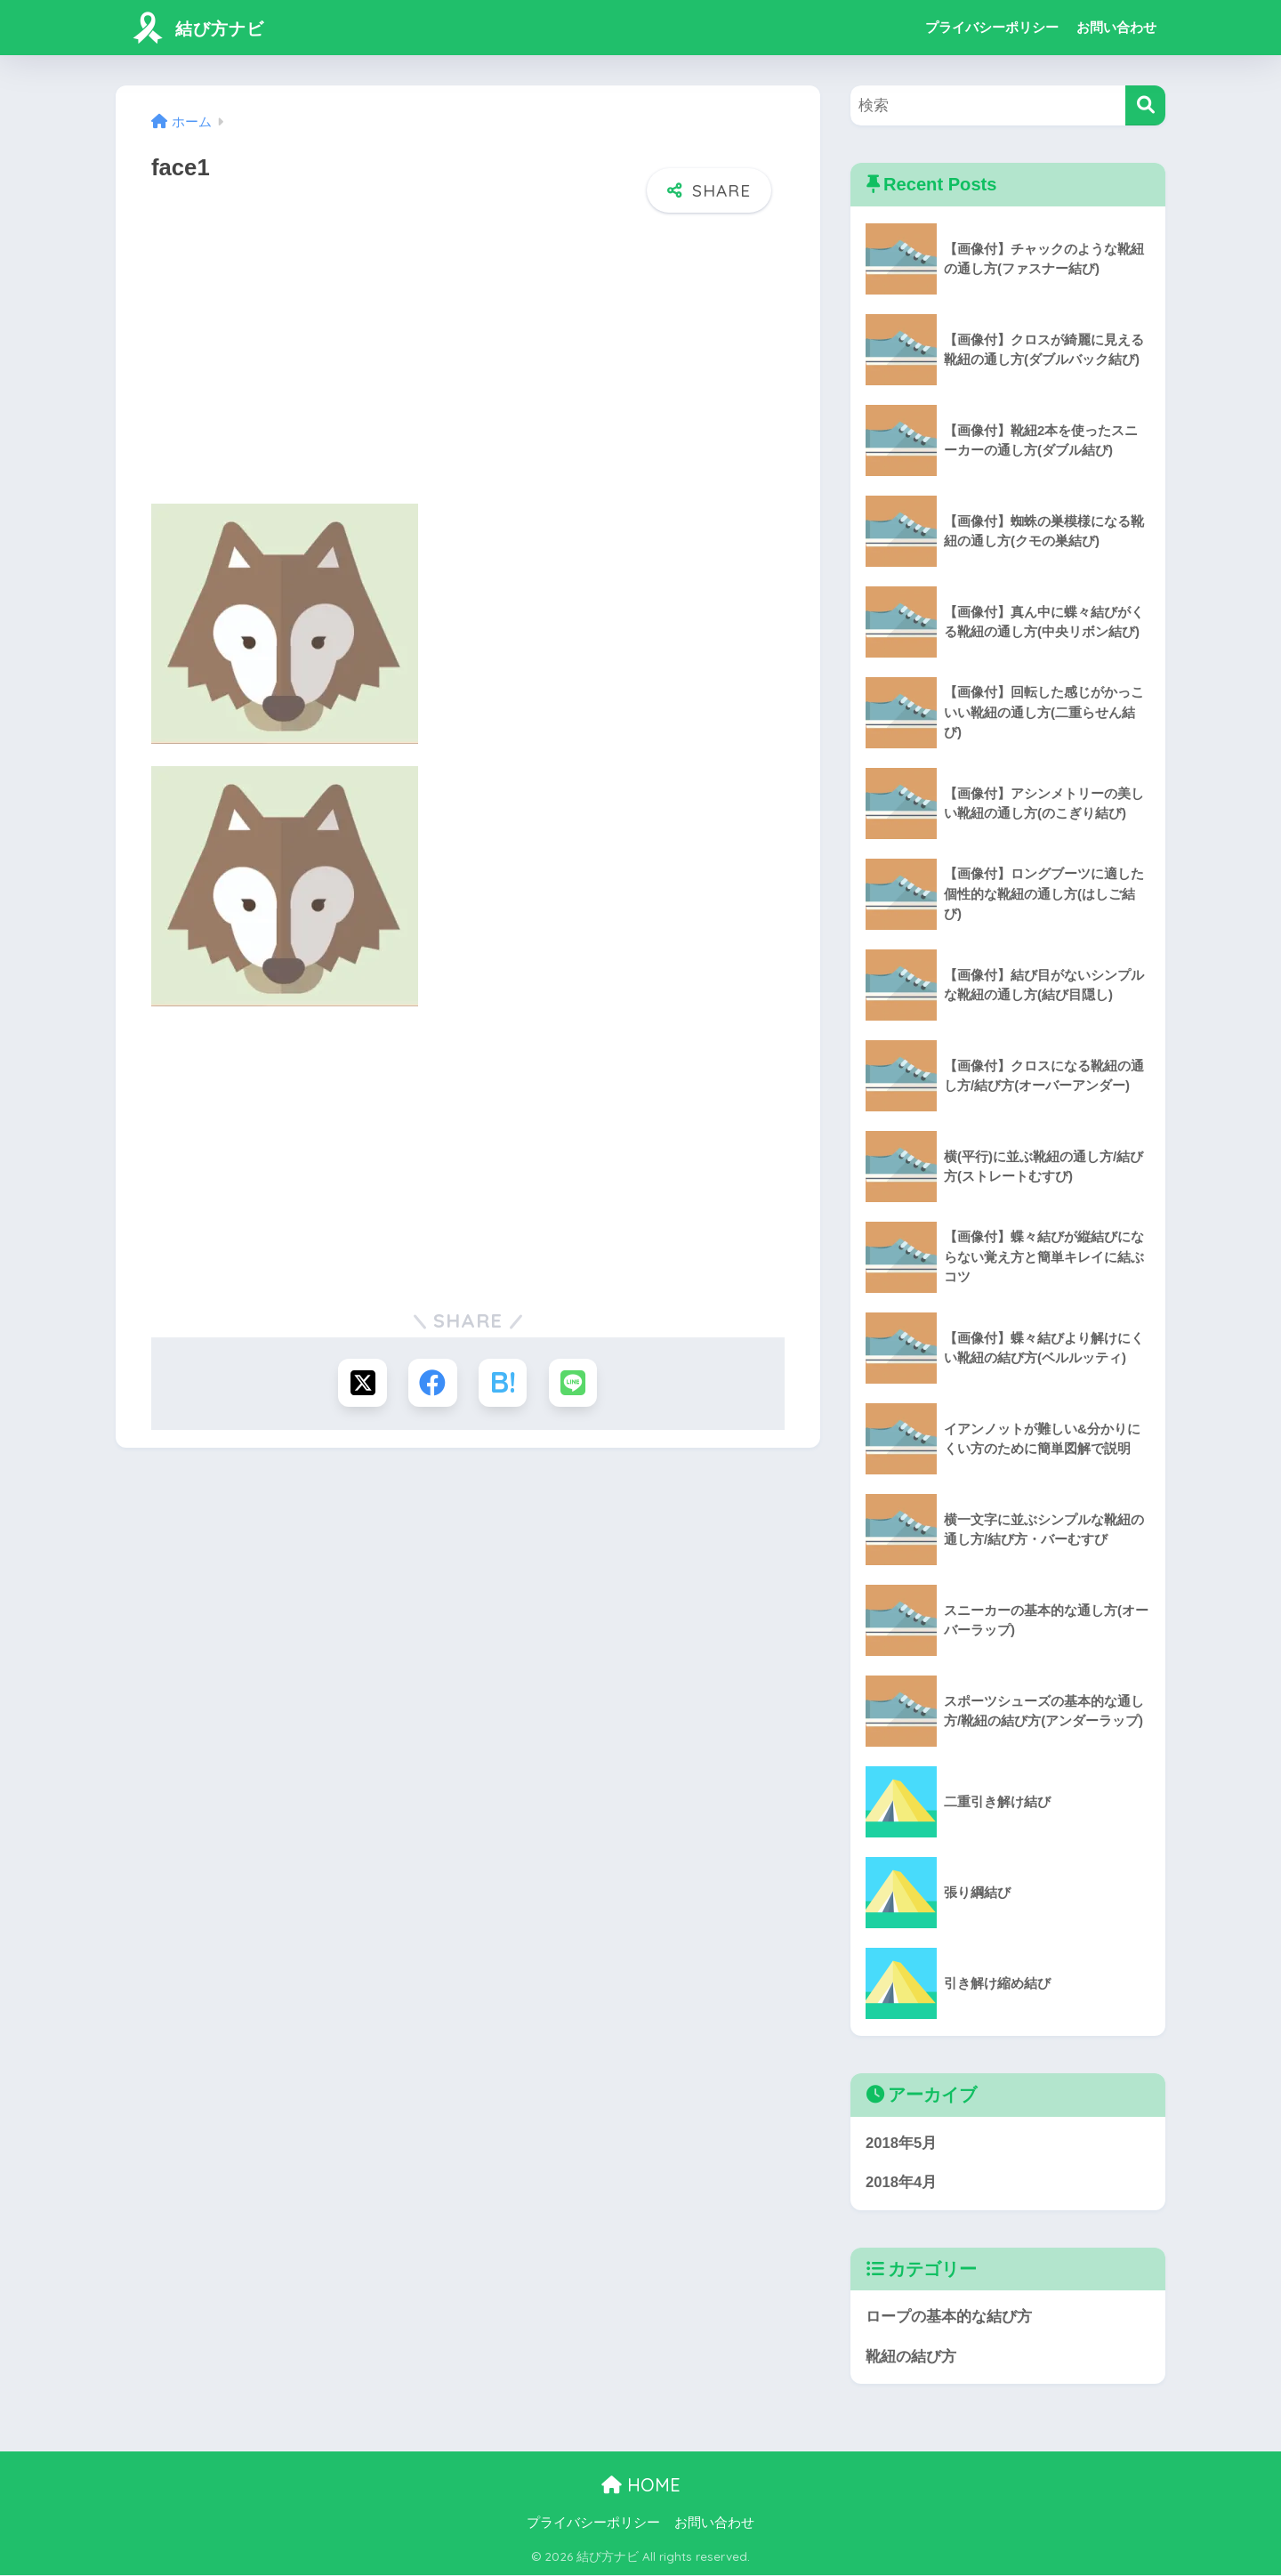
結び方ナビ (203, 27)
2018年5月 (902, 2143)
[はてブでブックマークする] (503, 1383)
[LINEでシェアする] (574, 1383)
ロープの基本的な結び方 (949, 2317)
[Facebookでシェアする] (432, 1383)
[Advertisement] (468, 364)
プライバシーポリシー (992, 27)
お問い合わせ (1116, 27)
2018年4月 (902, 2183)
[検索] (1145, 105)
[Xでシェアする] (361, 1383)
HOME (641, 2486)
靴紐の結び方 (911, 2357)
